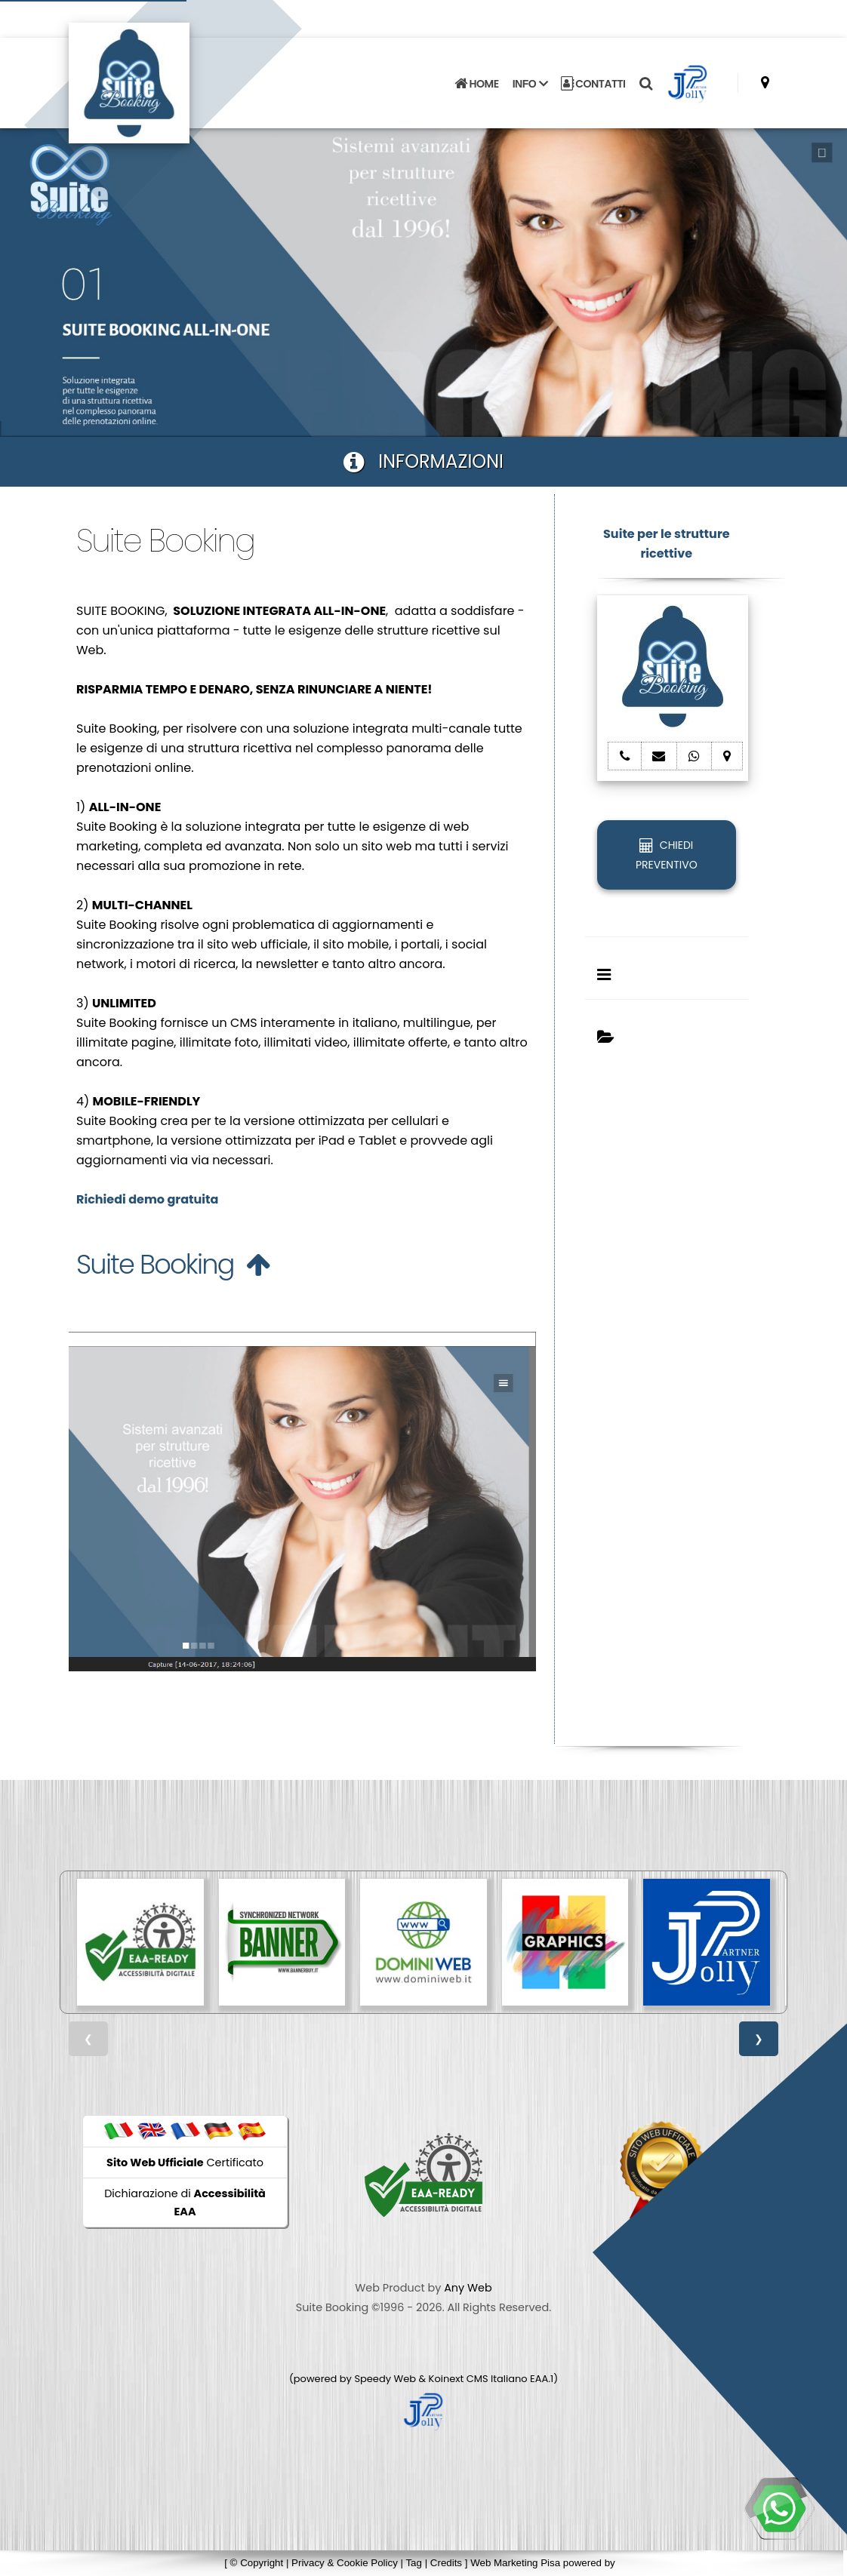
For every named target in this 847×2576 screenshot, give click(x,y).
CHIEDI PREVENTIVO (667, 855)
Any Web (468, 2287)
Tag (413, 2562)
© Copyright (257, 2562)
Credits (446, 2562)
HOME (476, 83)
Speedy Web (385, 2379)
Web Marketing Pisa (515, 2562)
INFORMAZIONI (423, 461)
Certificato (184, 2162)
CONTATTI (593, 83)
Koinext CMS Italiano (479, 2379)
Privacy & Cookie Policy (344, 2562)
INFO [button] (530, 84)
